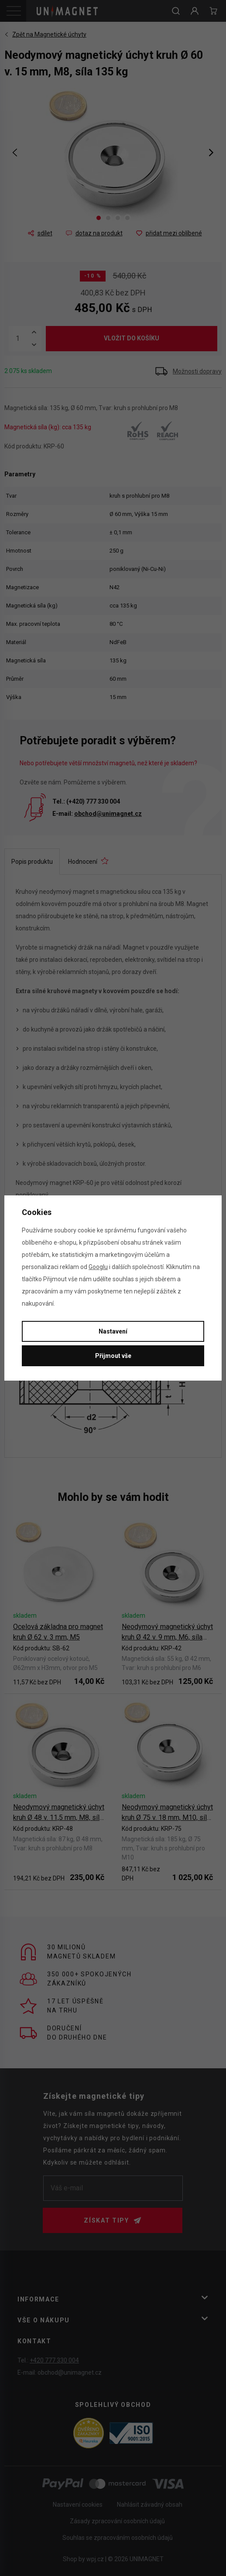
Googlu (98, 1266)
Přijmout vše (113, 1355)
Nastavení (113, 1331)
